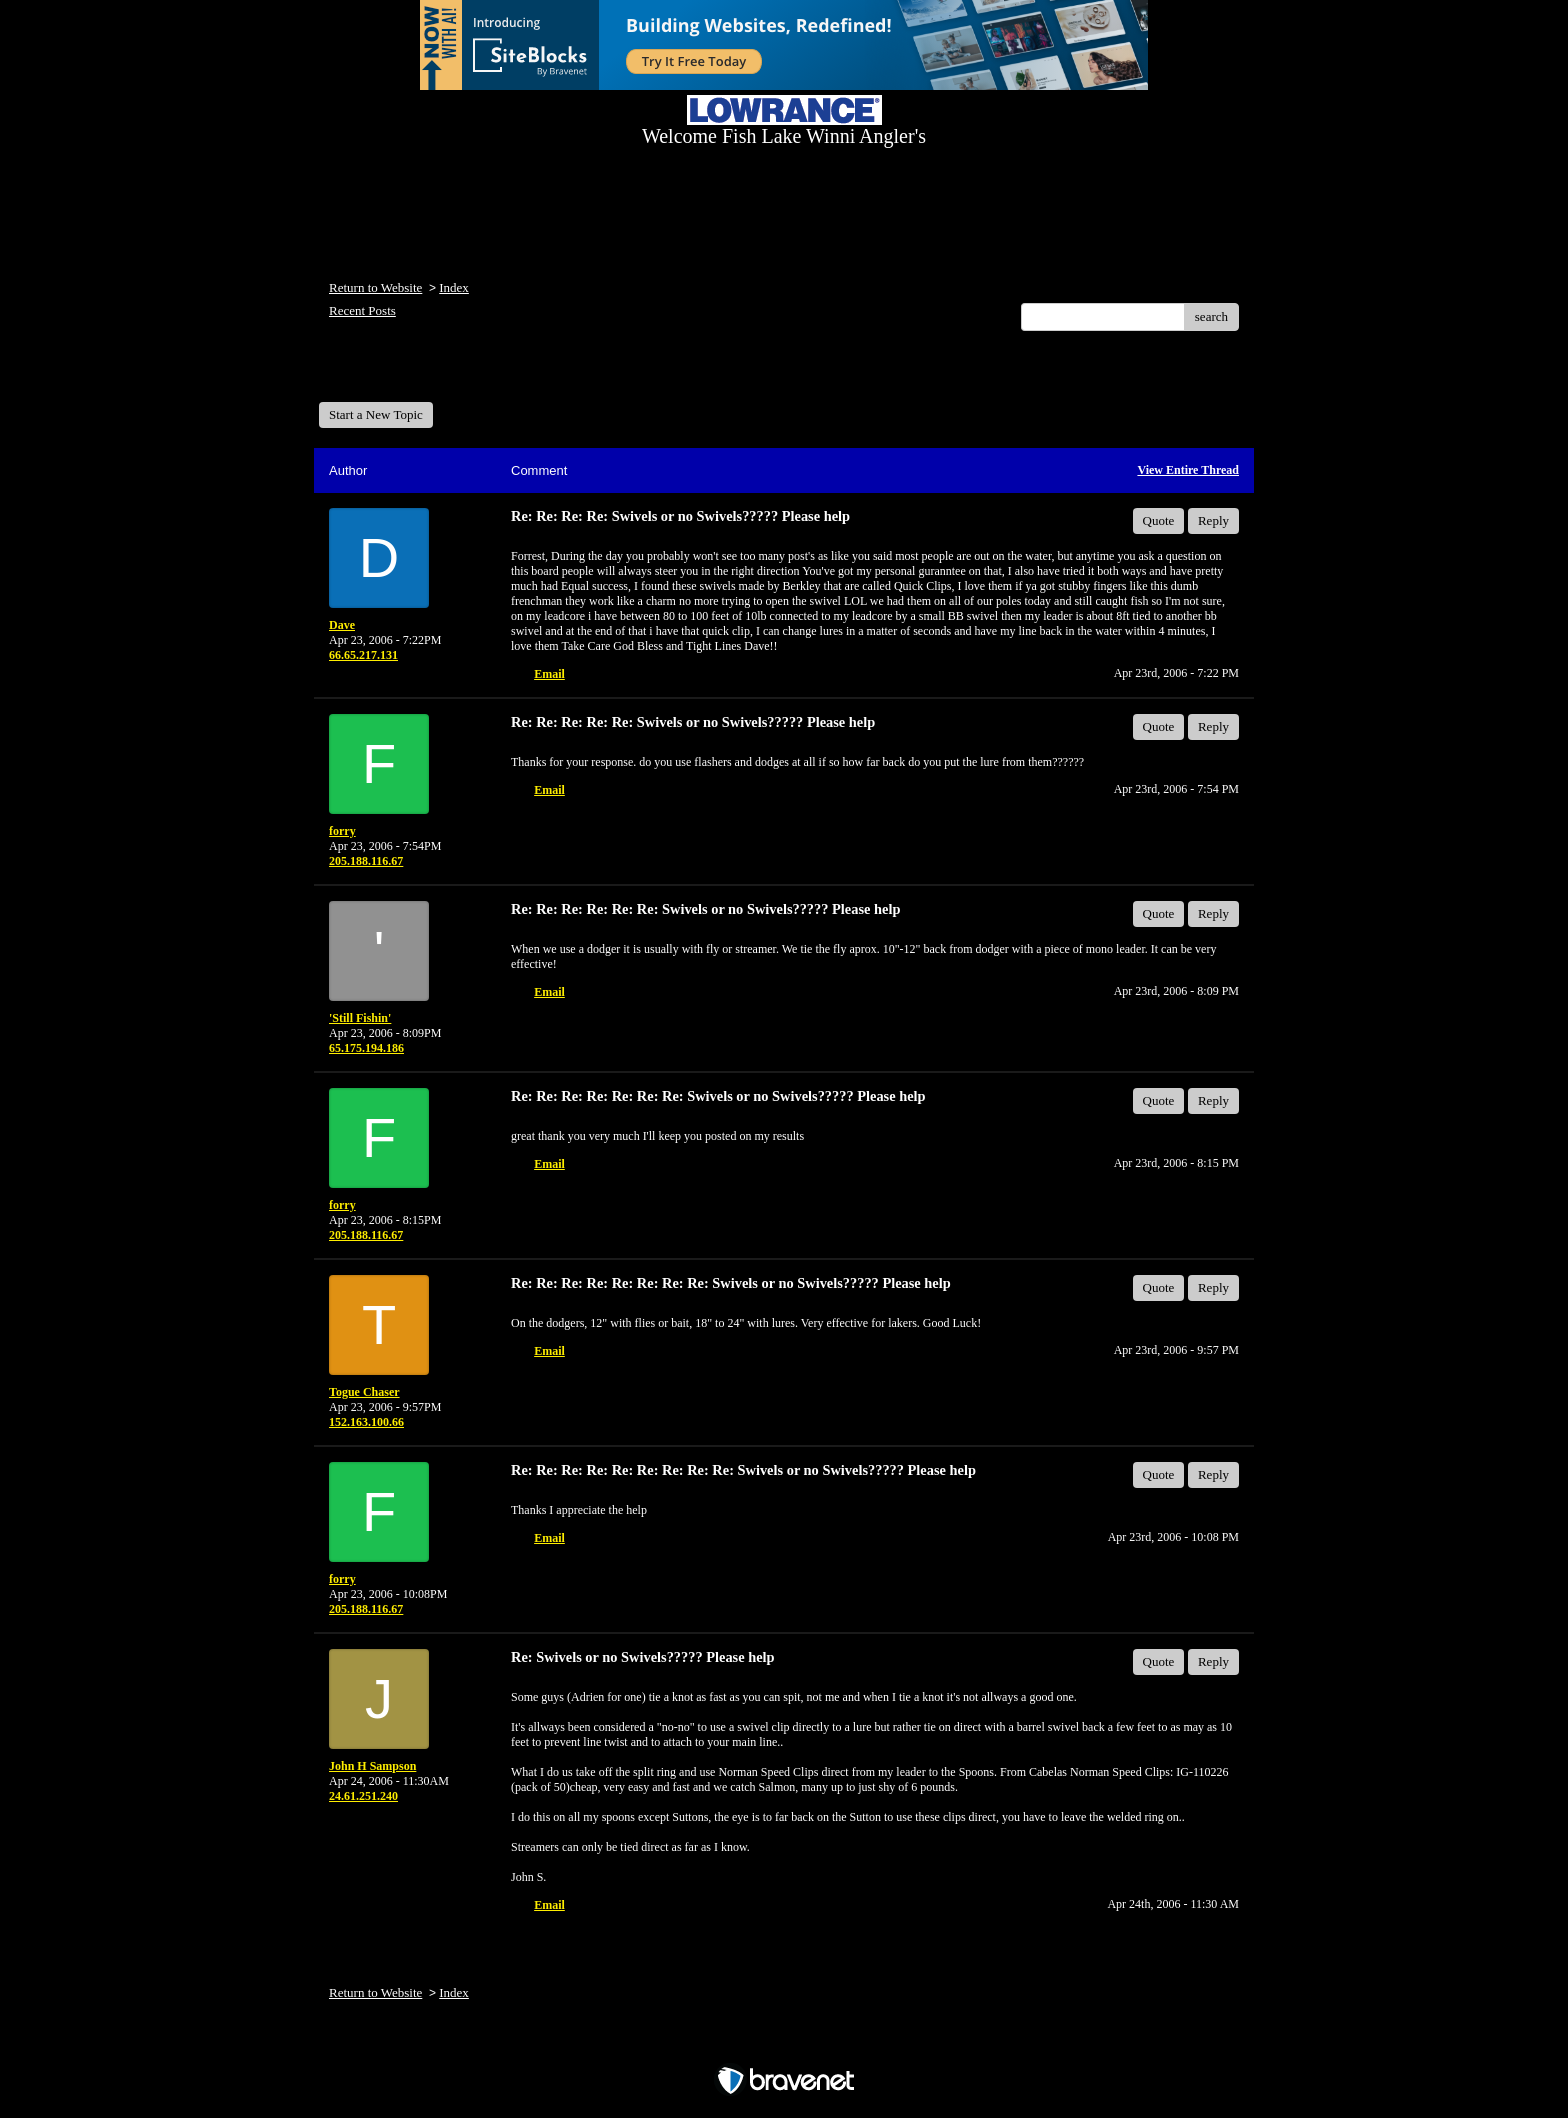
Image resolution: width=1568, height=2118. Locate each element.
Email (549, 674)
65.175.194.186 (366, 1048)
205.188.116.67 (366, 861)
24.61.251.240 (363, 1796)
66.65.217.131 (363, 655)
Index (454, 287)
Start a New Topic (376, 414)
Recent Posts (362, 310)
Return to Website (375, 287)
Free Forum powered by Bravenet (784, 2045)
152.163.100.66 (366, 1422)
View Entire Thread (1188, 470)
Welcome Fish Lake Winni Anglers (427, 373)
